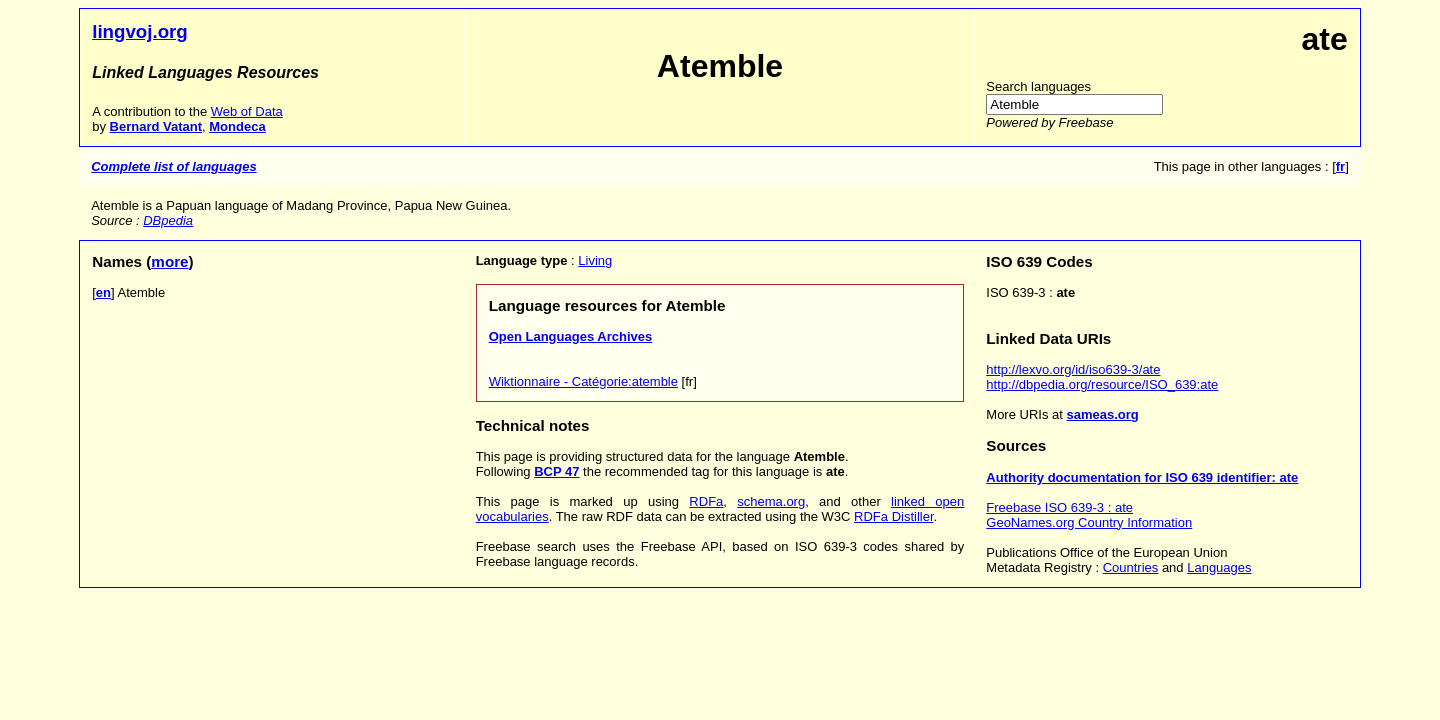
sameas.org (1102, 414)
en (103, 292)
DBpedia (168, 220)
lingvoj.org (140, 31)
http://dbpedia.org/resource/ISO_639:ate (1102, 384)
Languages (1219, 567)
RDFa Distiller (893, 516)
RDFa (706, 501)
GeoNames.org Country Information (1089, 522)
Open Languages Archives (571, 336)
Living (595, 260)
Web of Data (247, 111)
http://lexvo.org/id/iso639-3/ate (1073, 369)
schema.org (771, 501)
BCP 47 (556, 471)
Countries (1131, 567)
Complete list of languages (173, 166)
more (169, 261)
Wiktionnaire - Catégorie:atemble (583, 381)
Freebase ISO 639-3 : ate (1059, 507)
